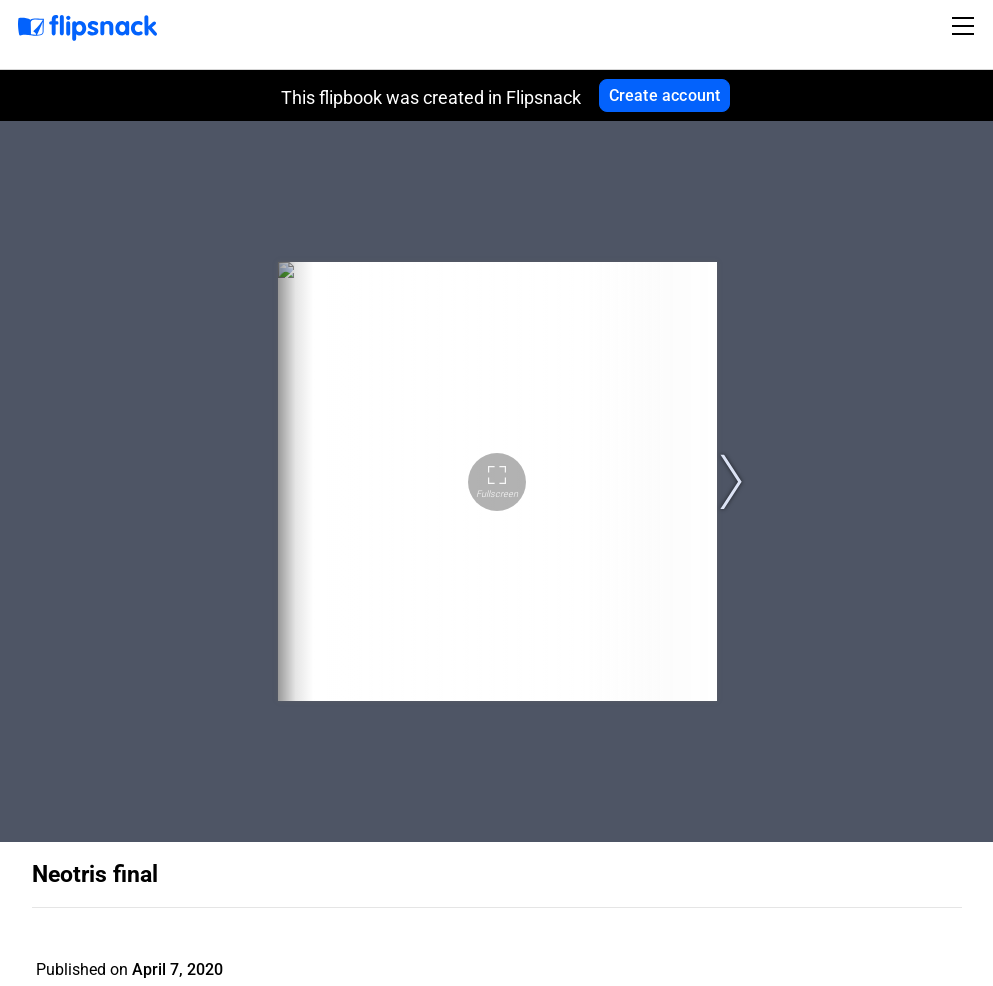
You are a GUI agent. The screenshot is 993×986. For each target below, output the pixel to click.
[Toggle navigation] (966, 26)
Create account (665, 95)
